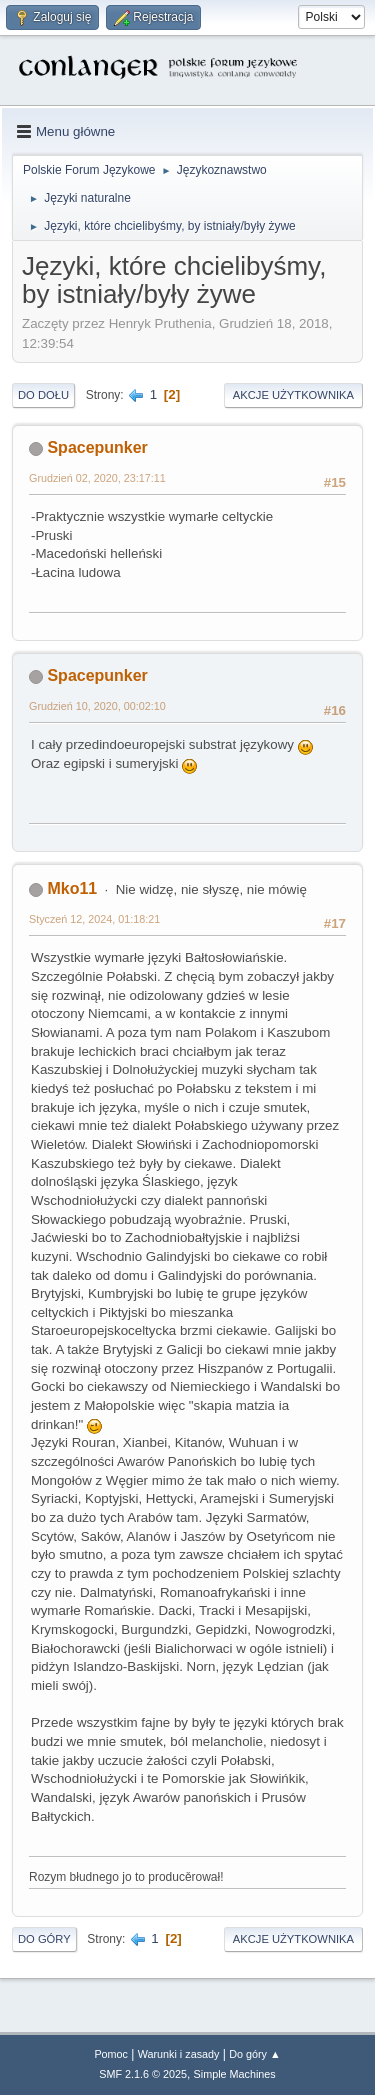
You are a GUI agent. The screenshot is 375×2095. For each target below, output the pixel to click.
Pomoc (111, 2054)
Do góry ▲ (254, 2054)
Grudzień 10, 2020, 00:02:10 (97, 706)
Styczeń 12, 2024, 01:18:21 (94, 919)
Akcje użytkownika (293, 395)
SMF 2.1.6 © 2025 (143, 2074)
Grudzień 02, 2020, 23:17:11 (97, 478)
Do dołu (43, 395)
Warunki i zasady (179, 2054)
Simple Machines (235, 2074)
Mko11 (72, 888)
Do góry (44, 1939)
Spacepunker (97, 447)
